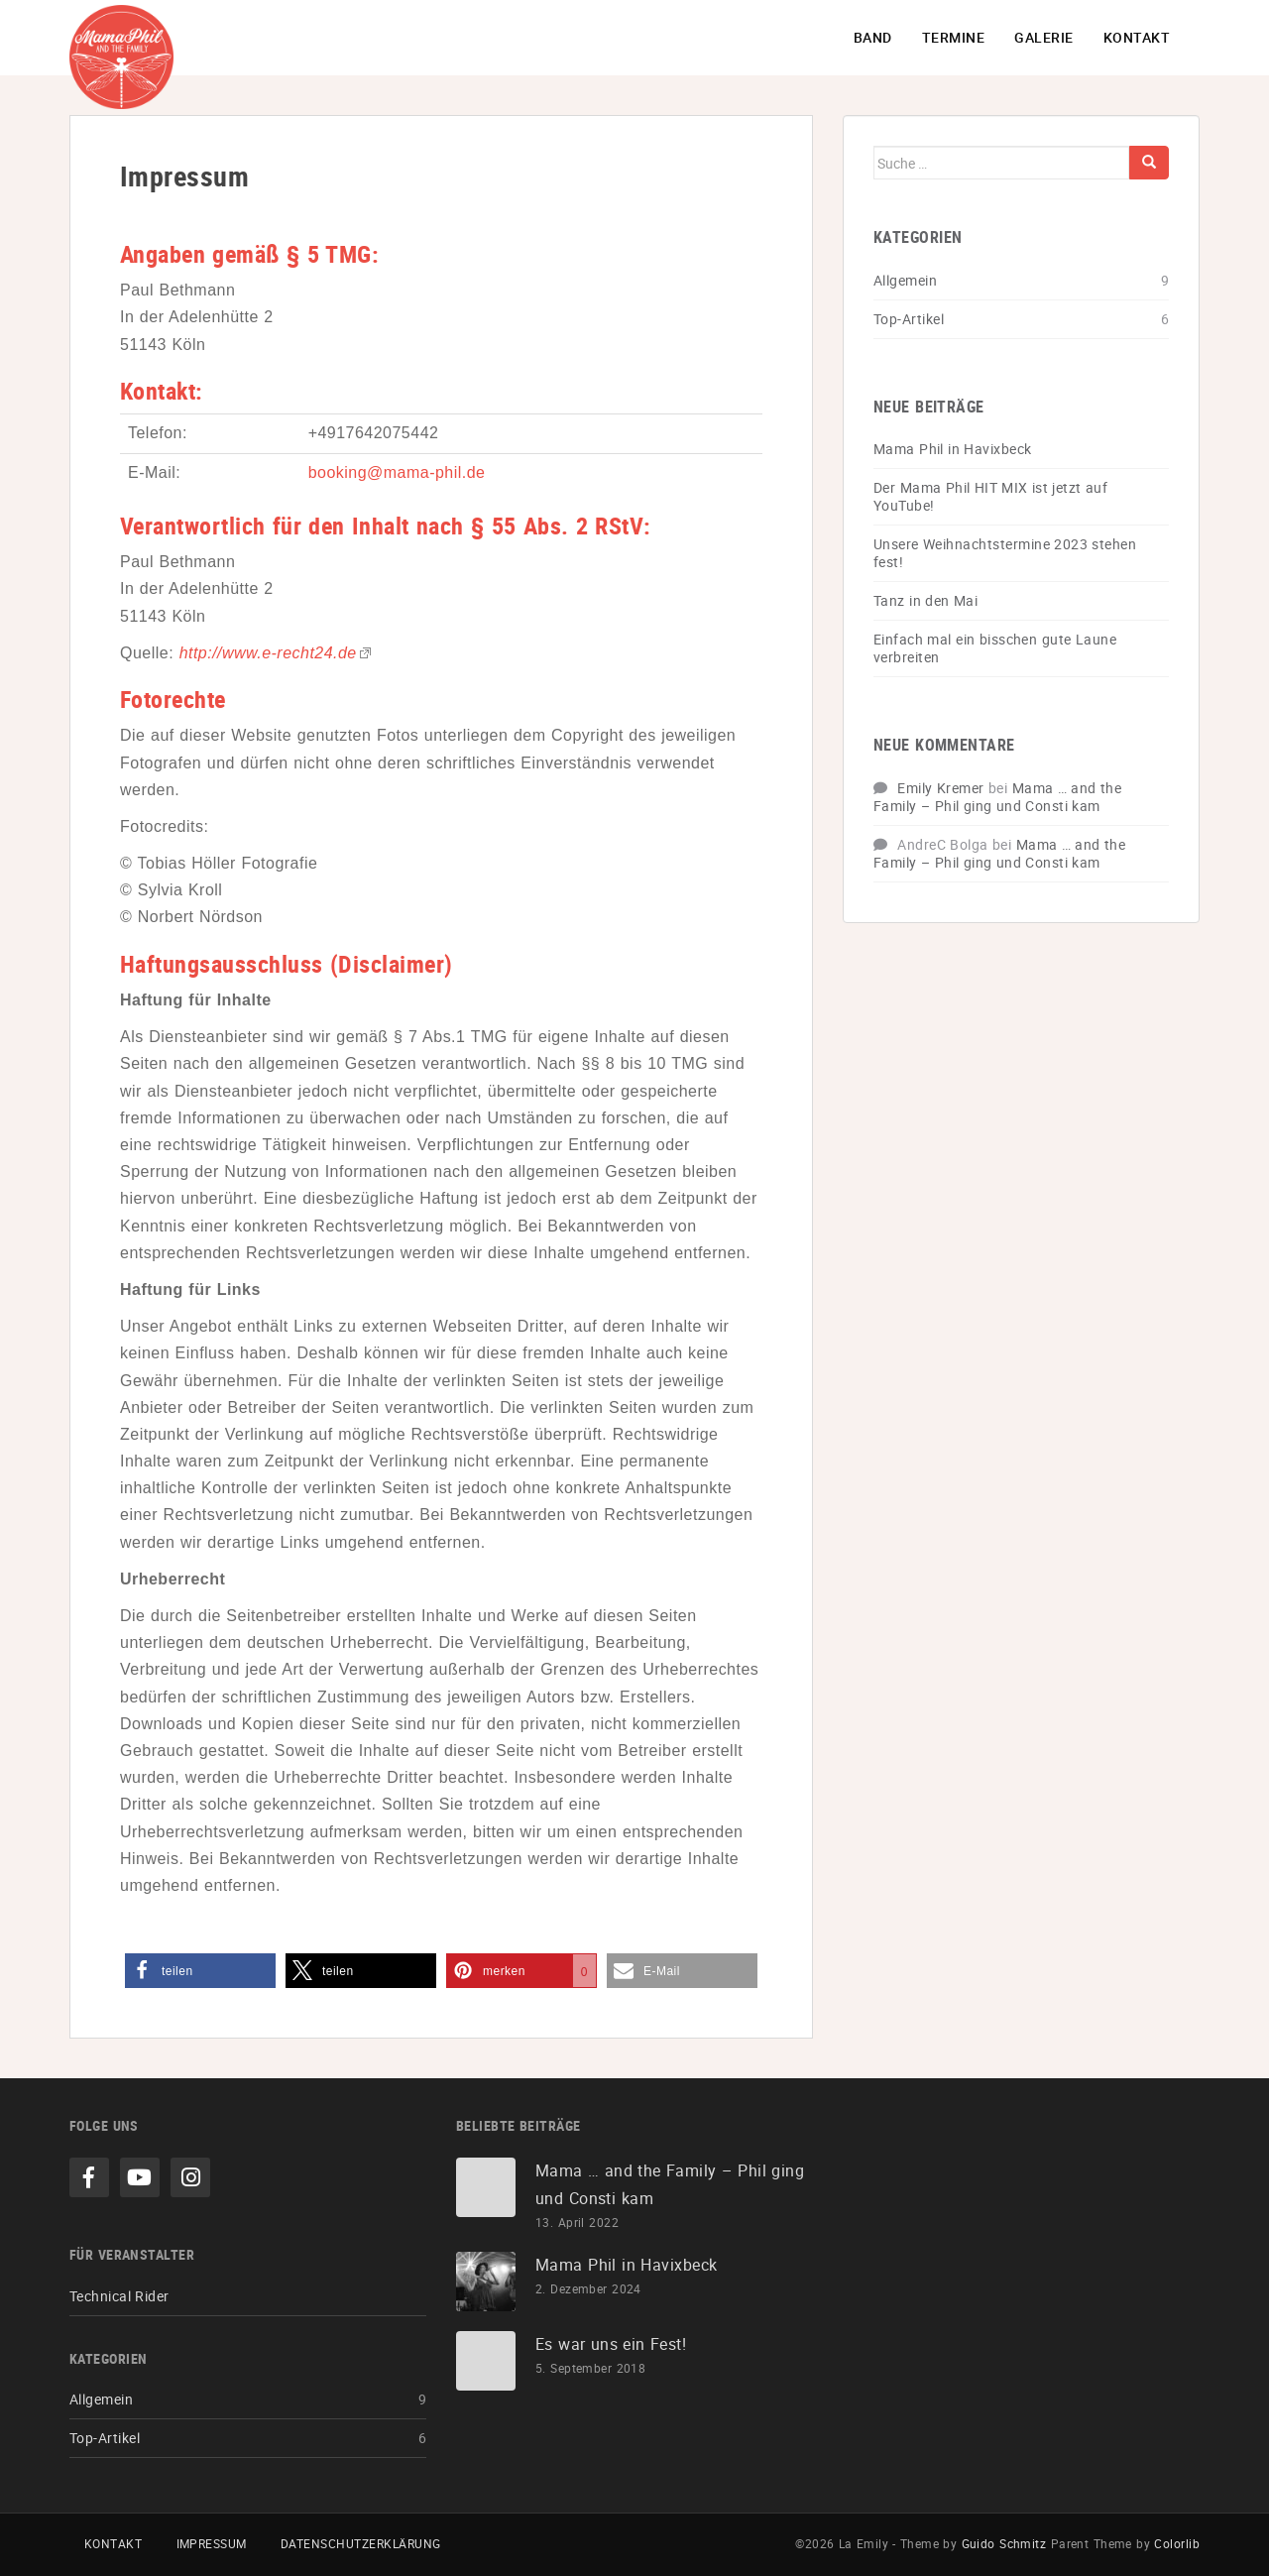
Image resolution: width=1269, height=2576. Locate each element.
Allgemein (905, 280)
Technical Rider (119, 2295)
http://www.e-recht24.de (268, 652)
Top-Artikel (908, 318)
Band (873, 37)
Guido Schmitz (1004, 2543)
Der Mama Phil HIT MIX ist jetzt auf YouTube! (990, 496)
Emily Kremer (940, 787)
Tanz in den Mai (925, 600)
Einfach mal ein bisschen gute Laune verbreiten (994, 648)
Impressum (211, 2543)
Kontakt (1136, 37)
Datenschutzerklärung (361, 2543)
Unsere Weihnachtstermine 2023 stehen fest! (1004, 552)
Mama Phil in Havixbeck (952, 448)
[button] (200, 1970)
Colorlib (1177, 2543)
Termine (953, 37)
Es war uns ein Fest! (610, 2344)
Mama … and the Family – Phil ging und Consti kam (997, 796)
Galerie (1043, 37)
